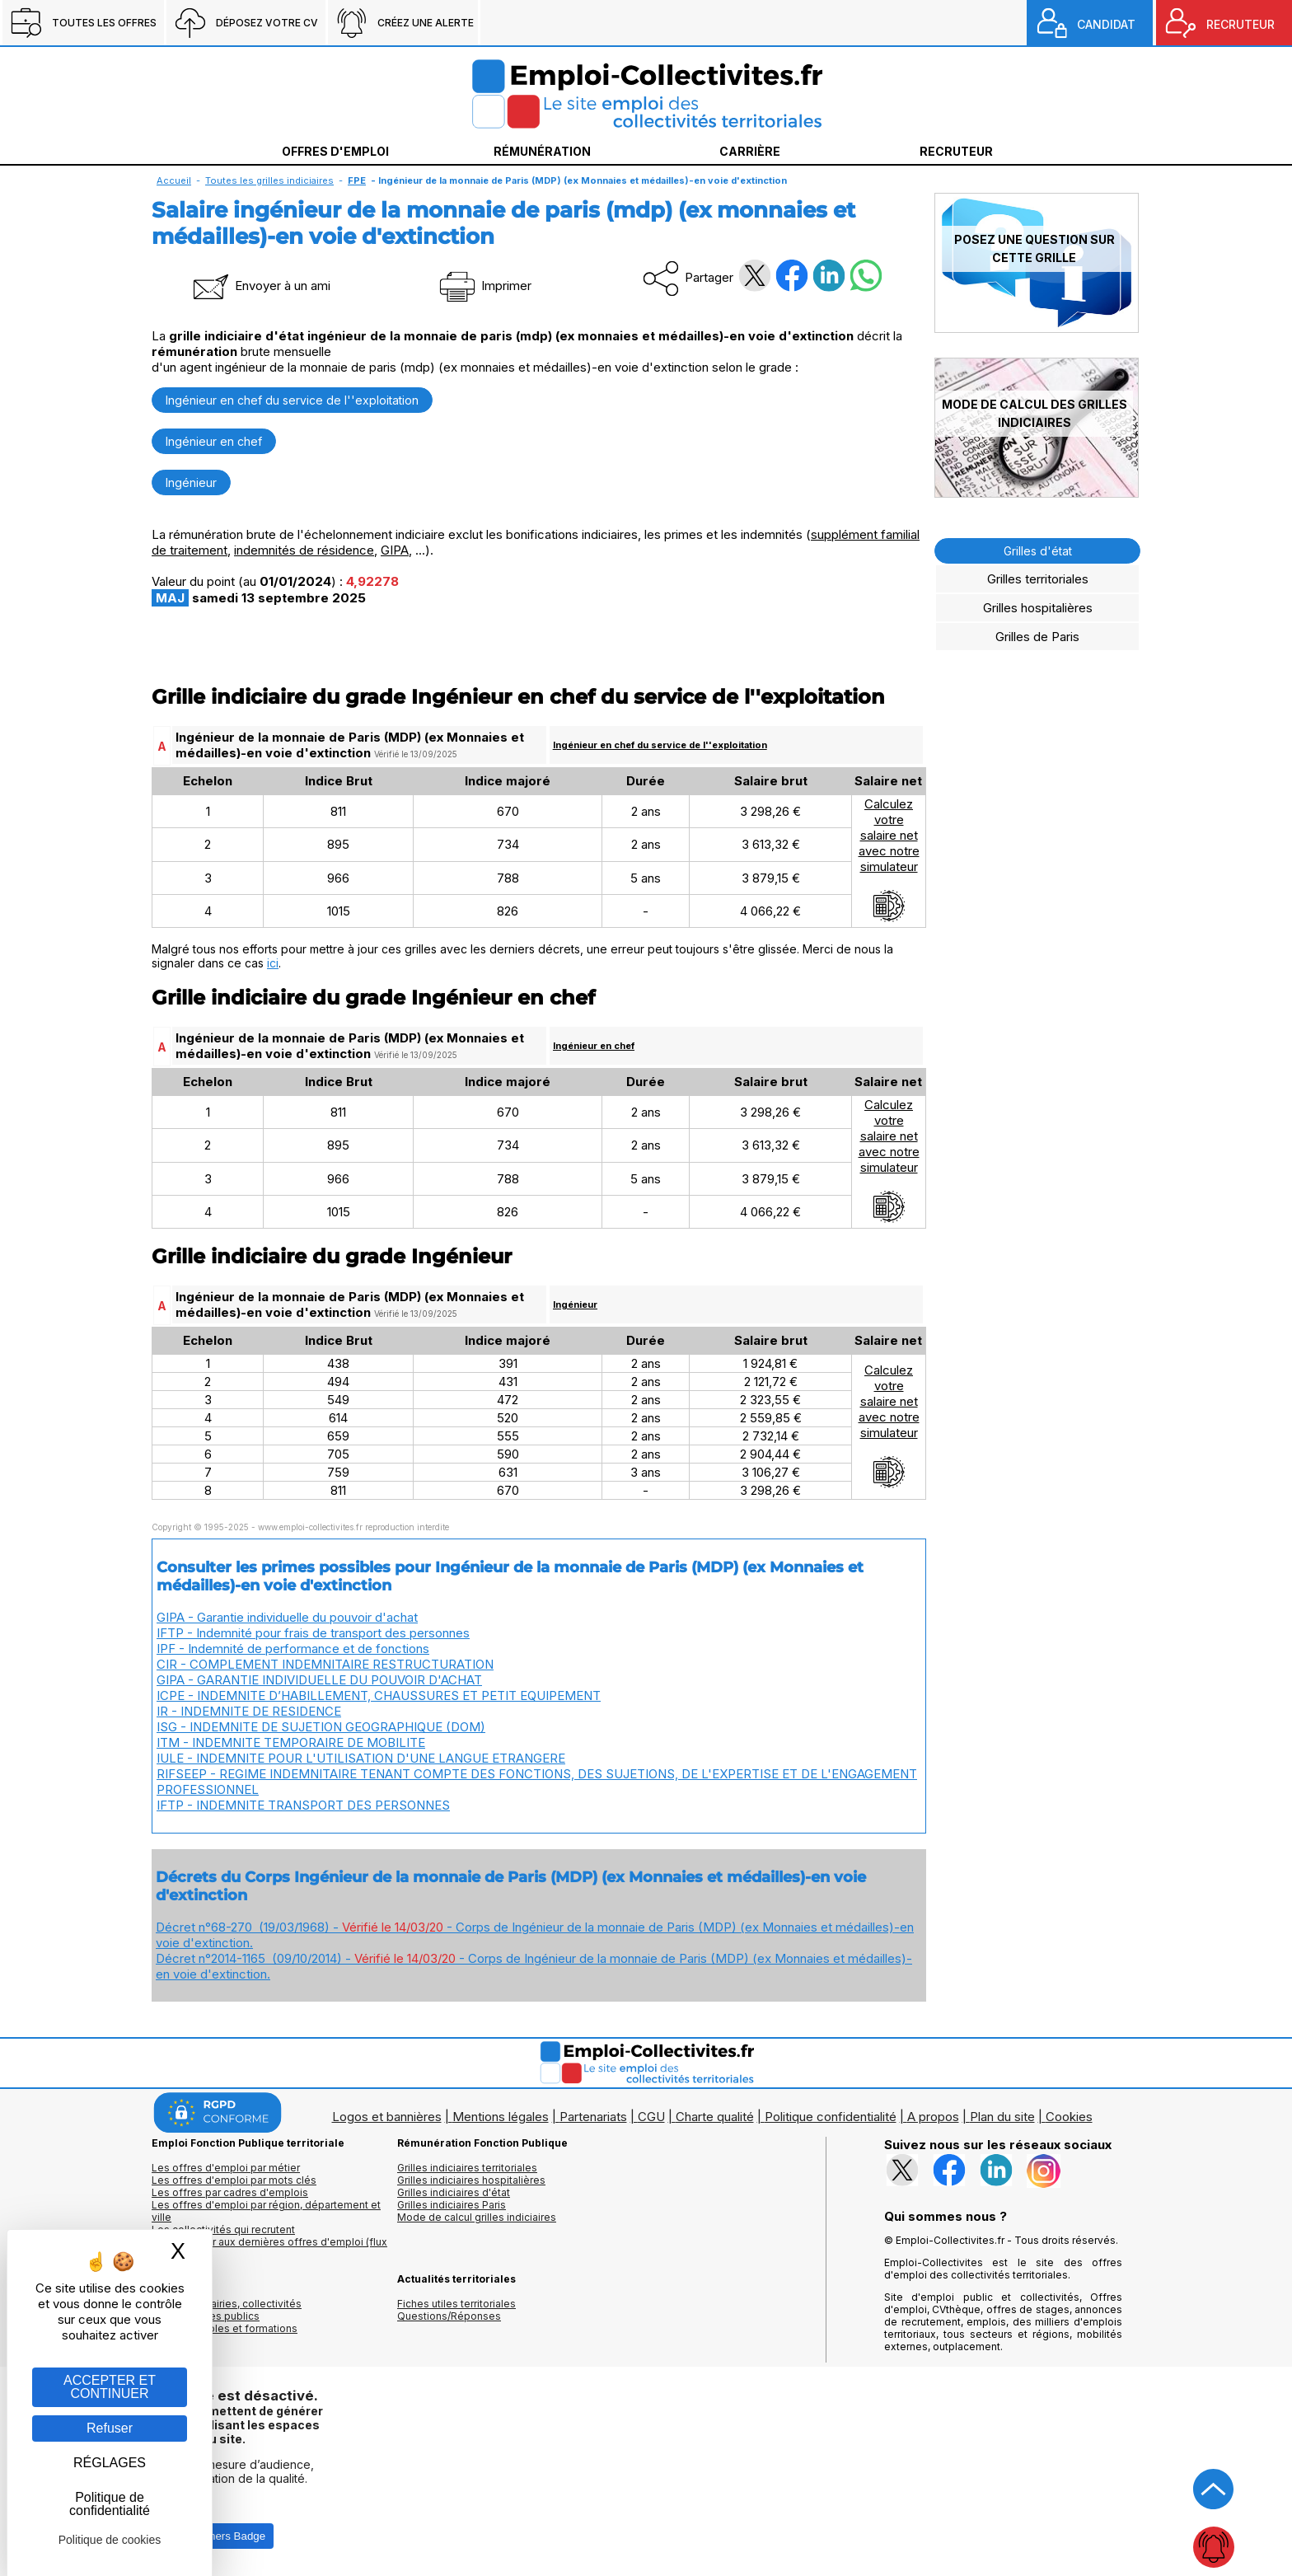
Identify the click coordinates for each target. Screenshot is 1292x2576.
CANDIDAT (1106, 24)
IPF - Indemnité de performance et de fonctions (293, 1648)
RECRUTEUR (1240, 24)
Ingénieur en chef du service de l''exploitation (292, 400)
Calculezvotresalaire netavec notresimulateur (889, 859)
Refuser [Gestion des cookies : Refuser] (110, 2428)
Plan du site (1002, 2116)
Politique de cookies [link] (110, 2539)
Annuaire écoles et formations (224, 2328)
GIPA (395, 550)
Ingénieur (191, 482)
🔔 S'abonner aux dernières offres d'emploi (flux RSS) (269, 2248)
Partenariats (593, 2116)
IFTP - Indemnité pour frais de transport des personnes (313, 1633)
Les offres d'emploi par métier (226, 2167)
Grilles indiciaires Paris (451, 2205)
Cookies (1069, 2116)
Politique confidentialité (830, 2116)
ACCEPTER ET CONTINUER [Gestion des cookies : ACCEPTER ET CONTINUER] (109, 2386)
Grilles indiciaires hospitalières (471, 2180)
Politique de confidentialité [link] (109, 2503)
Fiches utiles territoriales (456, 2303)
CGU (651, 2116)
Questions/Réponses (449, 2316)
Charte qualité (715, 2116)
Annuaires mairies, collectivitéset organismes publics (227, 2309)
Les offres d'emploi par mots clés (234, 2180)
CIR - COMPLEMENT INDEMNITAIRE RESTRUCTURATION (325, 1664)
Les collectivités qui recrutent (223, 2229)
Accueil (174, 180)
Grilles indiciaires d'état (453, 2192)
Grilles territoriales (1037, 579)
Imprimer (484, 285)
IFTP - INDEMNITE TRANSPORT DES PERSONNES (303, 1805)
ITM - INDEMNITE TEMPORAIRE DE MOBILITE (291, 1742)
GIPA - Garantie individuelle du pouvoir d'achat (287, 1617)
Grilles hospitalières (1038, 608)
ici (273, 963)
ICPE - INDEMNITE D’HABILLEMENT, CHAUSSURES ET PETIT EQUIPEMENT (379, 1695)
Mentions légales (500, 2116)
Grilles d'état (1038, 551)
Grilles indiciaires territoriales (467, 2167)
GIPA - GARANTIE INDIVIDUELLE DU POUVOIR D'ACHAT (319, 1680)
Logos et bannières (387, 2116)
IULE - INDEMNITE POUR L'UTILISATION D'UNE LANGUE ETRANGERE (361, 1758)
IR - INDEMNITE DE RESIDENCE (249, 1711)
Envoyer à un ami (260, 285)
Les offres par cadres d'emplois (230, 2192)
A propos (933, 2116)
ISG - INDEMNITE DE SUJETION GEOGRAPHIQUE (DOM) (321, 1727)
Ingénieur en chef (214, 441)
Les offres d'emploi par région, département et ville (266, 2211)
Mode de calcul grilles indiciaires (476, 2217)
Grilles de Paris (1037, 636)
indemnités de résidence (304, 550)
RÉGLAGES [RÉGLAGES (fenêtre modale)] (109, 2463)
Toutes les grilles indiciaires (269, 180)
